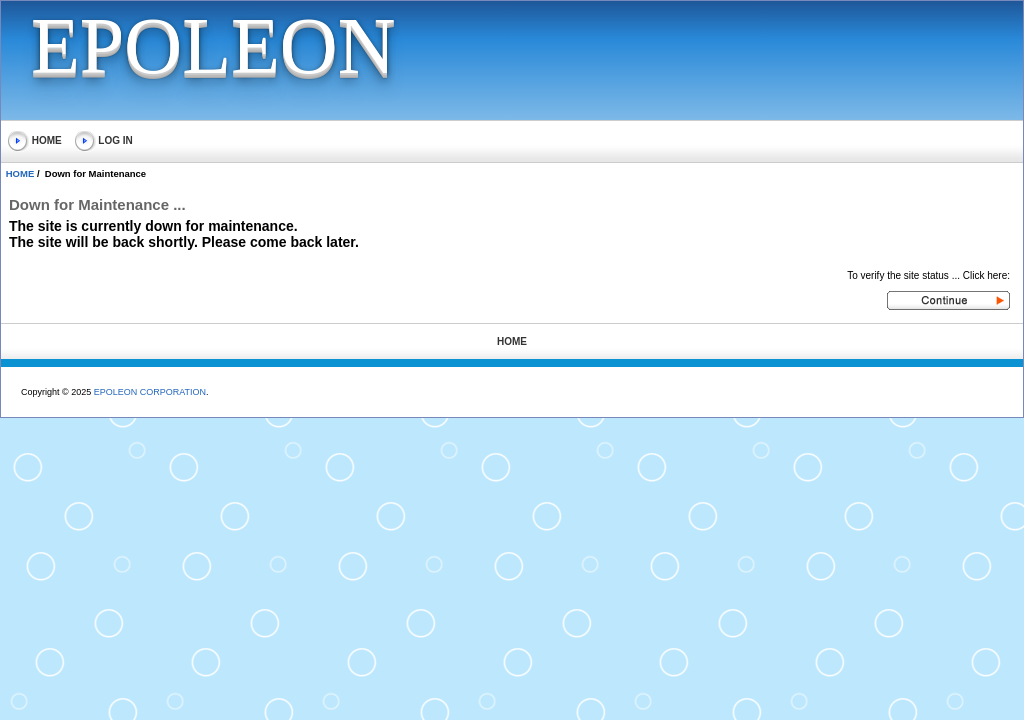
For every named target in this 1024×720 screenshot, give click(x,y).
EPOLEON (213, 46)
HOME (35, 140)
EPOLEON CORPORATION (150, 392)
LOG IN (104, 140)
